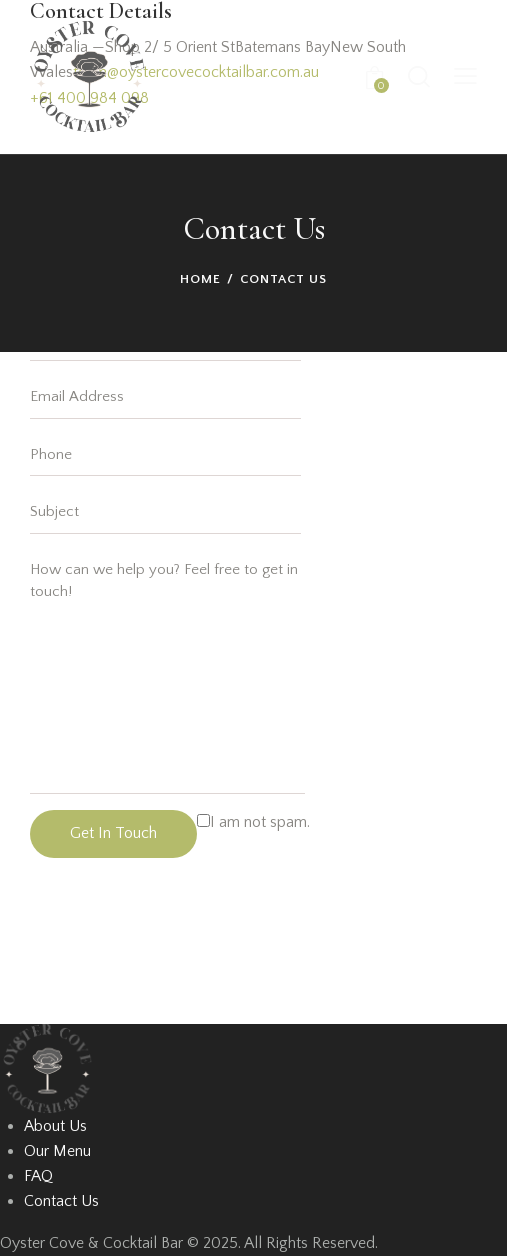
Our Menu (57, 1151)
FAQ (38, 1176)
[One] (180, 949)
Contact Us (61, 1201)
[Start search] (418, 76)
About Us (55, 1126)
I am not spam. (253, 822)
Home (200, 279)
